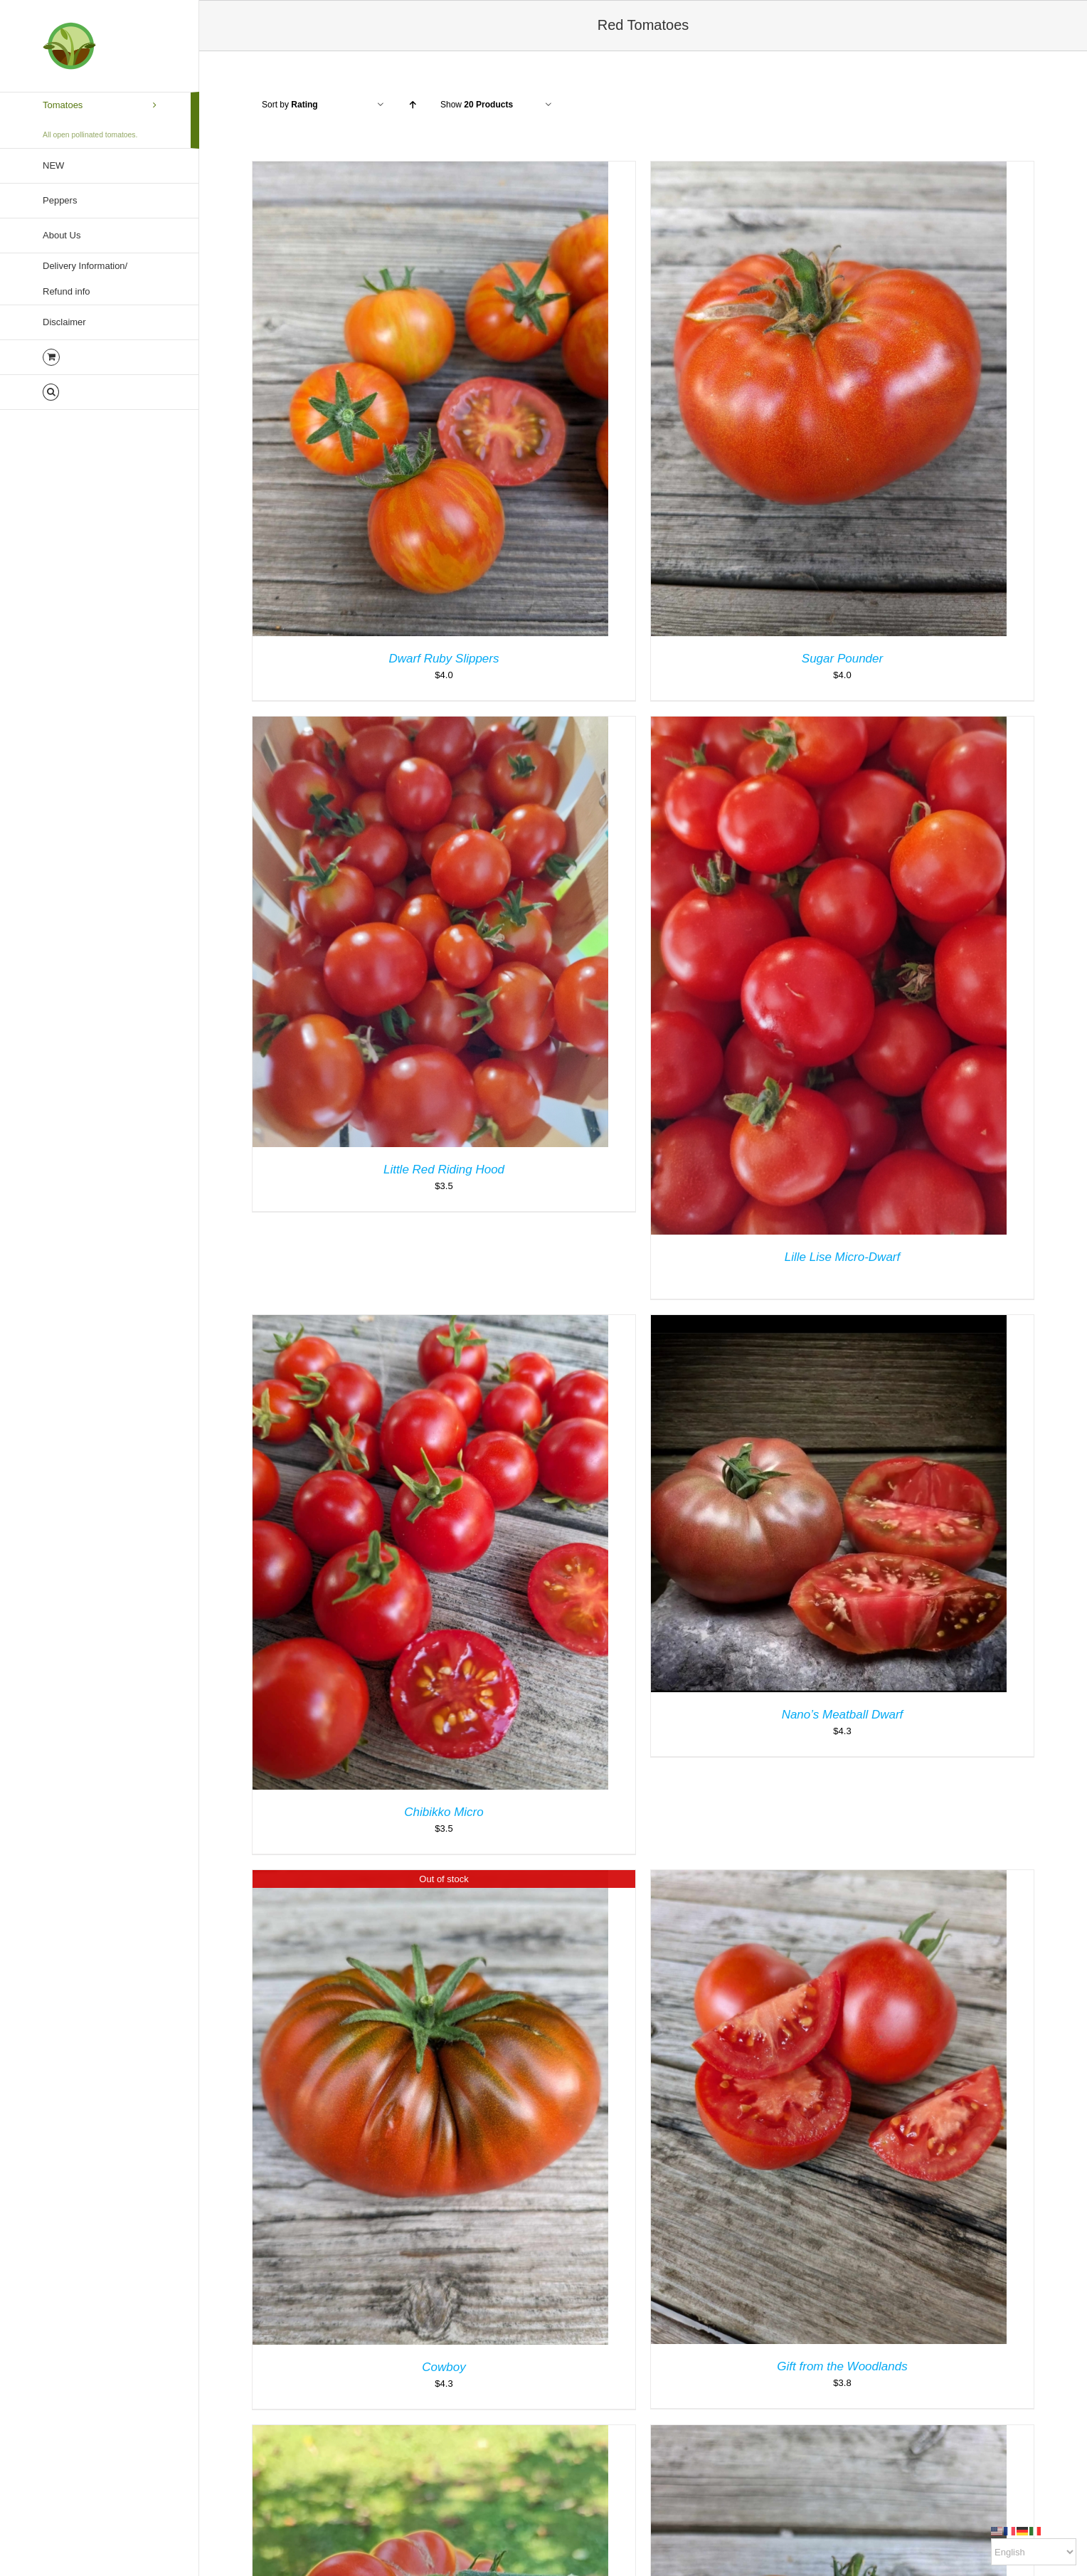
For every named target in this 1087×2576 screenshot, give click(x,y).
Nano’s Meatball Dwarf (842, 1714)
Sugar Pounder (842, 658)
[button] (99, 392)
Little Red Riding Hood (443, 1169)
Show (476, 105)
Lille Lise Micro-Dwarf (842, 1257)
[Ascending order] (412, 105)
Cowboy (443, 2367)
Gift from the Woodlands (842, 2366)
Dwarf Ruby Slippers (444, 658)
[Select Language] (1033, 2551)
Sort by (290, 105)
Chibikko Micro (443, 1812)
